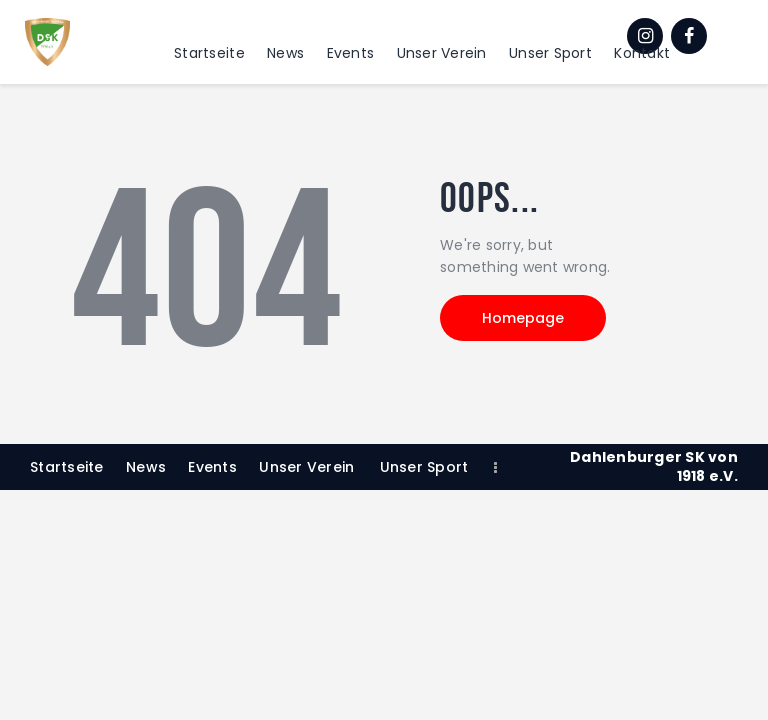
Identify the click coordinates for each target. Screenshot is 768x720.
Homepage (523, 318)
